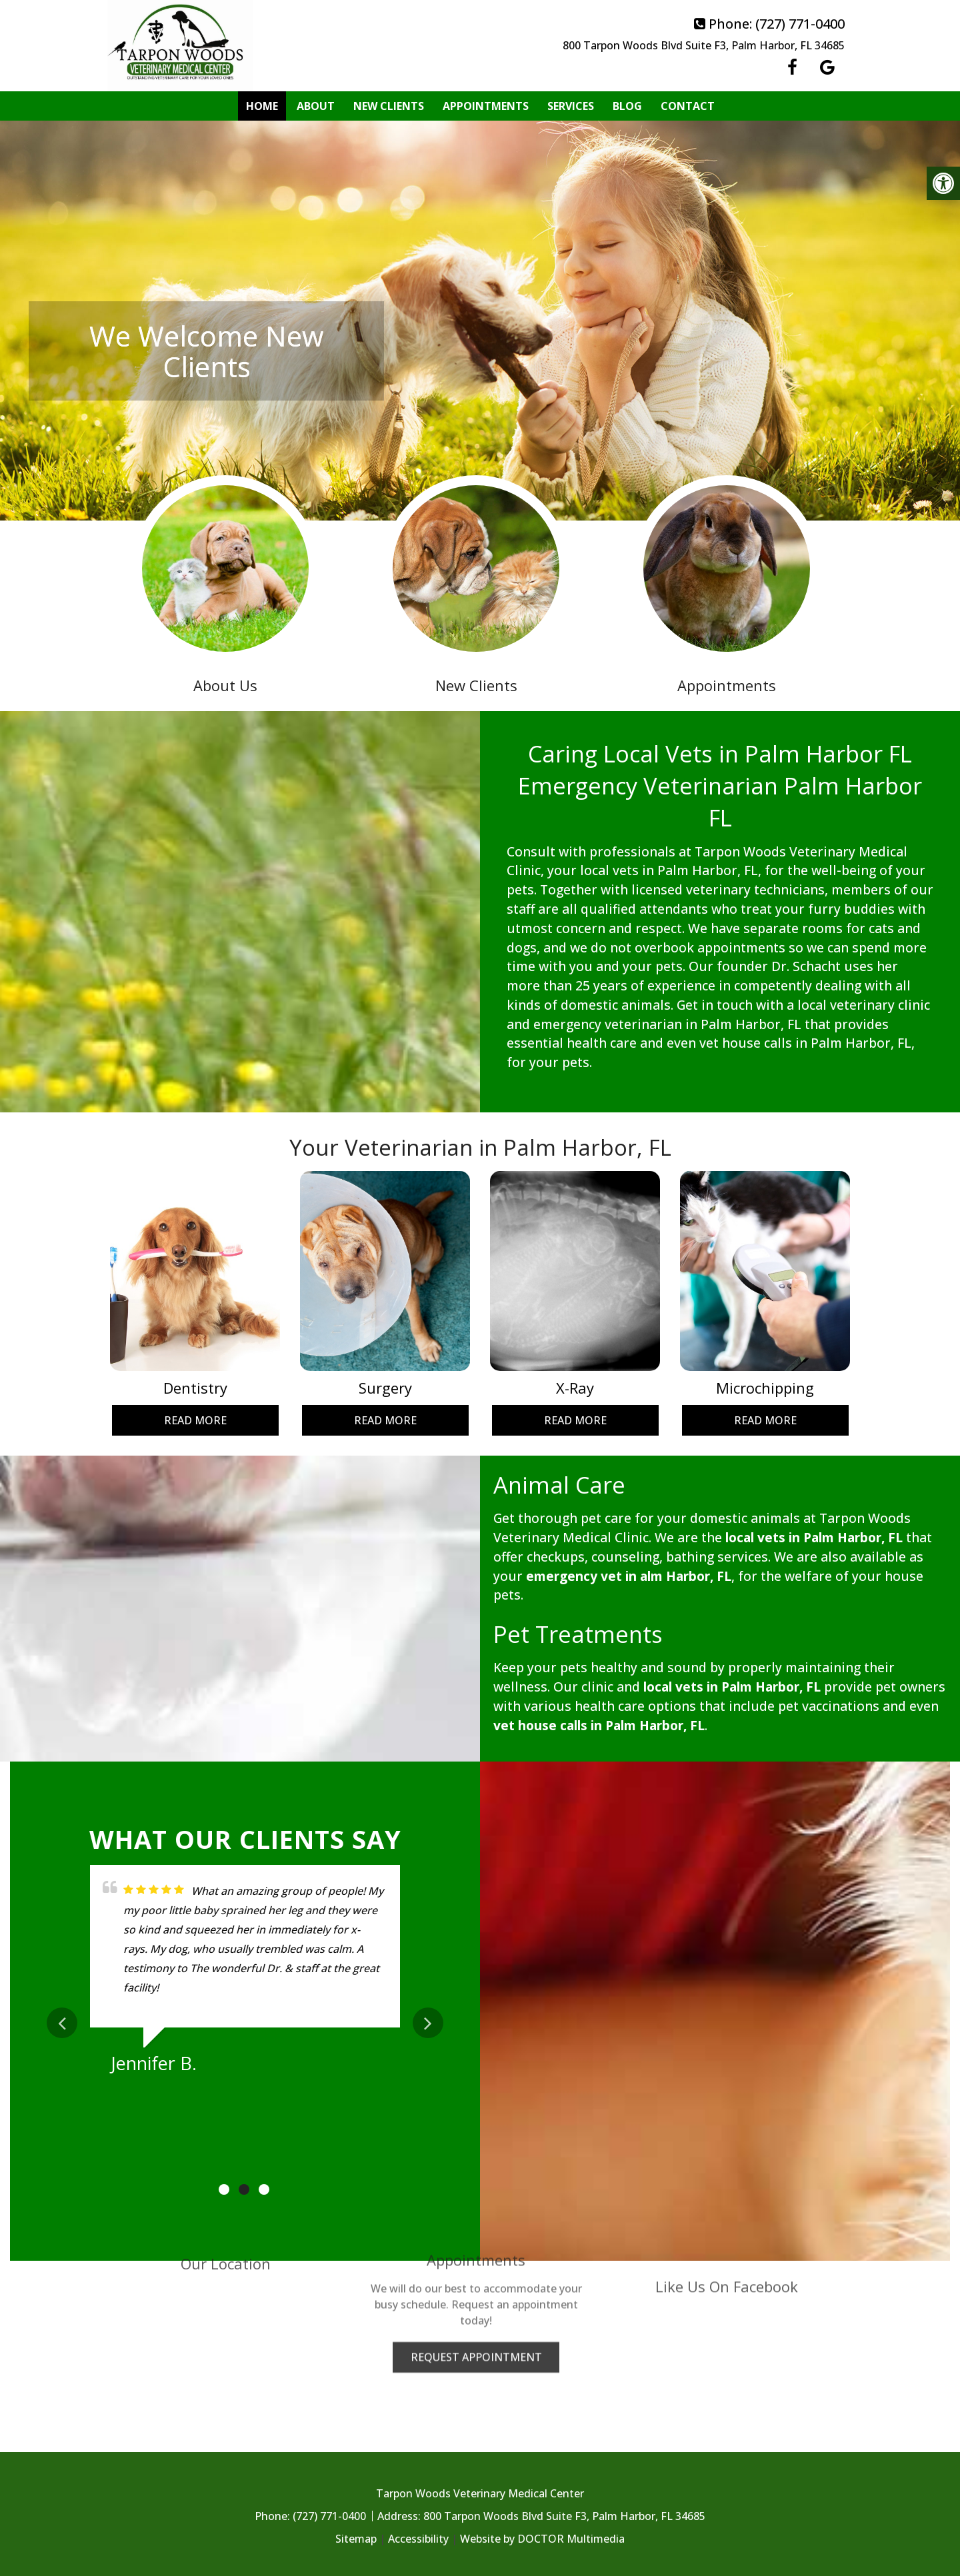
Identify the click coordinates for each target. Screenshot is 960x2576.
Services (570, 106)
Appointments (486, 106)
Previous (62, 2022)
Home (262, 106)
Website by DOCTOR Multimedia (542, 2538)
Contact (688, 106)
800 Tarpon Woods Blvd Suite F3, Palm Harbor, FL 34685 (704, 45)
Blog (627, 106)
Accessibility (418, 2538)
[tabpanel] (245, 1974)
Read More (195, 1420)
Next (428, 2022)
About (316, 106)
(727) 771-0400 (800, 24)
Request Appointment (476, 2272)
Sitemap (356, 2538)
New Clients (388, 106)
